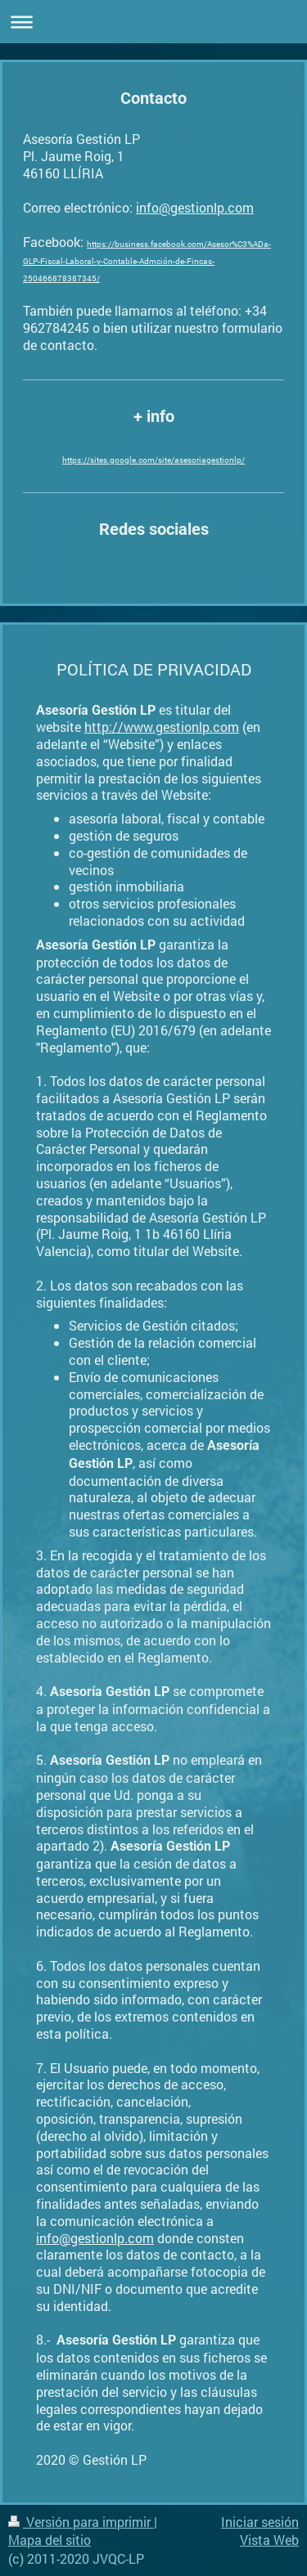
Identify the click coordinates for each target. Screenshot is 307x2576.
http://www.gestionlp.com (161, 726)
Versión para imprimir (81, 2521)
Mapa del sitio (49, 2539)
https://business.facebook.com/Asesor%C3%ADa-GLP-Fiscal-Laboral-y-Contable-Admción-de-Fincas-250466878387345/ (147, 261)
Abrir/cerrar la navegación (153, 21)
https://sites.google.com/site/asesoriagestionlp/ (153, 460)
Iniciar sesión (260, 2521)
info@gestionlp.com (195, 207)
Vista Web (269, 2539)
